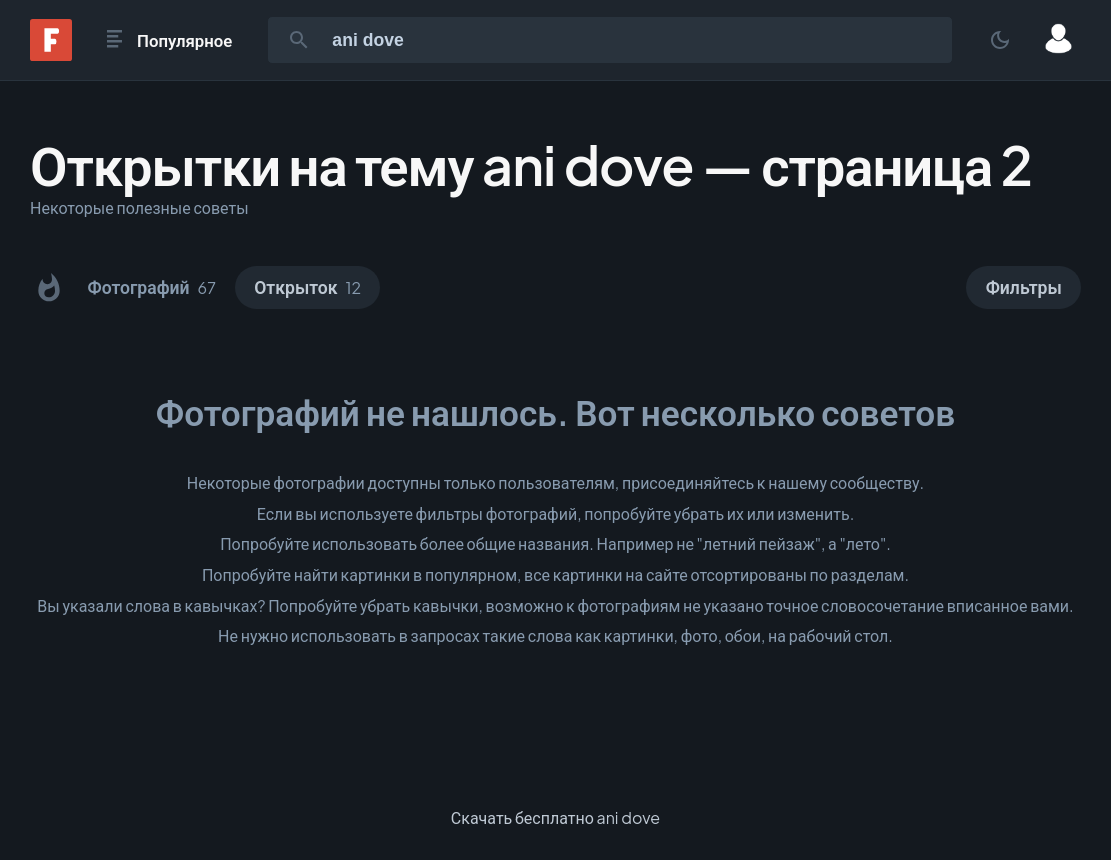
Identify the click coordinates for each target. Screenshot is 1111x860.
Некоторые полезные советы (139, 207)
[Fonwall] (51, 54)
